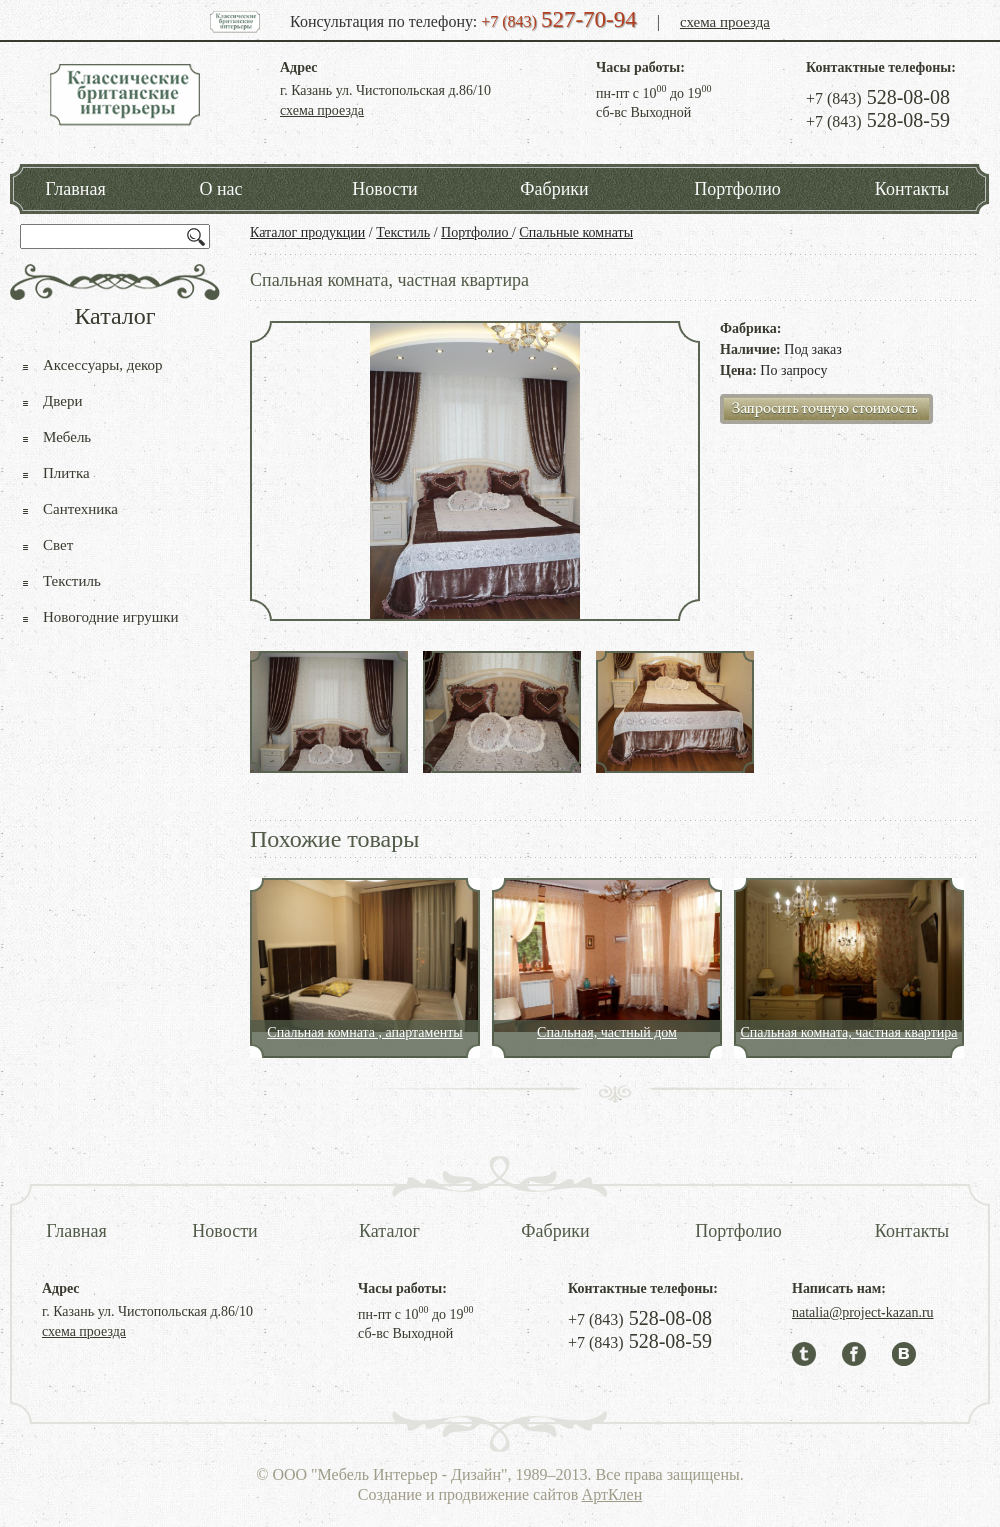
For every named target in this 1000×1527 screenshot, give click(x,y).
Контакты (912, 189)
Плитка (66, 473)
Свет (58, 545)
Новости (384, 189)
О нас (220, 189)
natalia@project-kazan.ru (863, 1312)
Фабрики (554, 189)
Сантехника (80, 509)
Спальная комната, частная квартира (848, 1032)
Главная (75, 189)
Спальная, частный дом (607, 1032)
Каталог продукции (307, 232)
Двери (62, 401)
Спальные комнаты (576, 232)
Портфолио (737, 189)
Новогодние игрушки (111, 617)
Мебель (67, 437)
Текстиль (403, 232)
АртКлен (612, 1494)
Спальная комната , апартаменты (364, 1032)
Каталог (389, 1231)
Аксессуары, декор (103, 365)
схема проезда (725, 22)
